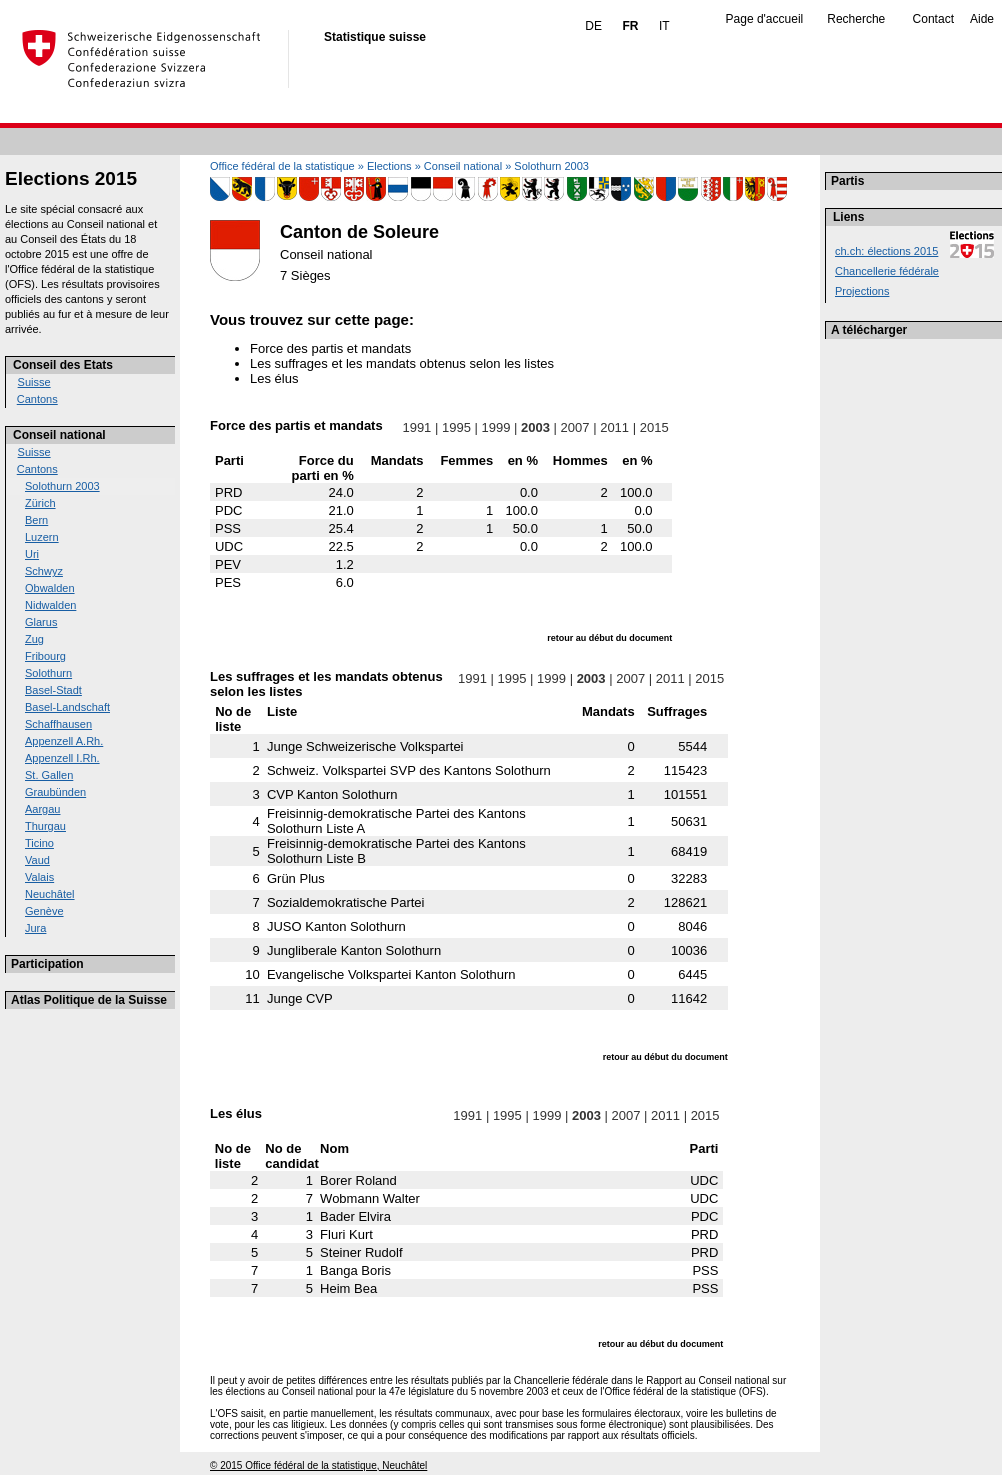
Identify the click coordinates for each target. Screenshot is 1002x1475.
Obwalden (50, 588)
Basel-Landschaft (67, 707)
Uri (32, 554)
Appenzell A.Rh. (64, 741)
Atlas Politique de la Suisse (89, 1000)
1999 (496, 427)
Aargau (42, 809)
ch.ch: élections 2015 (886, 251)
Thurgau (45, 826)
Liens (848, 217)
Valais (39, 877)
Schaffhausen (58, 724)
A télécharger (869, 330)
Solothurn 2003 (62, 486)
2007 (575, 427)
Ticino (39, 843)
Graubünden (55, 792)
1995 (456, 427)
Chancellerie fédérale (887, 271)
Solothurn (48, 673)
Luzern (42, 537)
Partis (847, 181)
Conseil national (59, 435)
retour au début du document (609, 638)
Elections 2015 (71, 178)
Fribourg (45, 656)
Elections (389, 166)
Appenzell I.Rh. (62, 758)
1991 (417, 427)
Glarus (41, 622)
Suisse (34, 382)
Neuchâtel (50, 894)
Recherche (856, 19)
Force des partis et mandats (330, 348)
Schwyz (44, 571)
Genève (44, 911)
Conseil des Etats (63, 365)
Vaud (37, 860)
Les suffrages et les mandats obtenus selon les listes (402, 363)
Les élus (274, 378)
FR (630, 26)
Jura (35, 928)
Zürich (40, 503)
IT (664, 26)
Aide (982, 19)
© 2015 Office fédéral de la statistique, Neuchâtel (318, 1465)
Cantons (37, 399)
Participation (47, 964)
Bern (36, 520)
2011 (615, 427)
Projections (862, 291)
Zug (34, 639)
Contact (933, 19)
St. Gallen (49, 775)
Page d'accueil (765, 19)
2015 (654, 427)
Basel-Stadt (53, 690)
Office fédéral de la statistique (282, 166)
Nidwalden (50, 605)
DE (593, 26)
